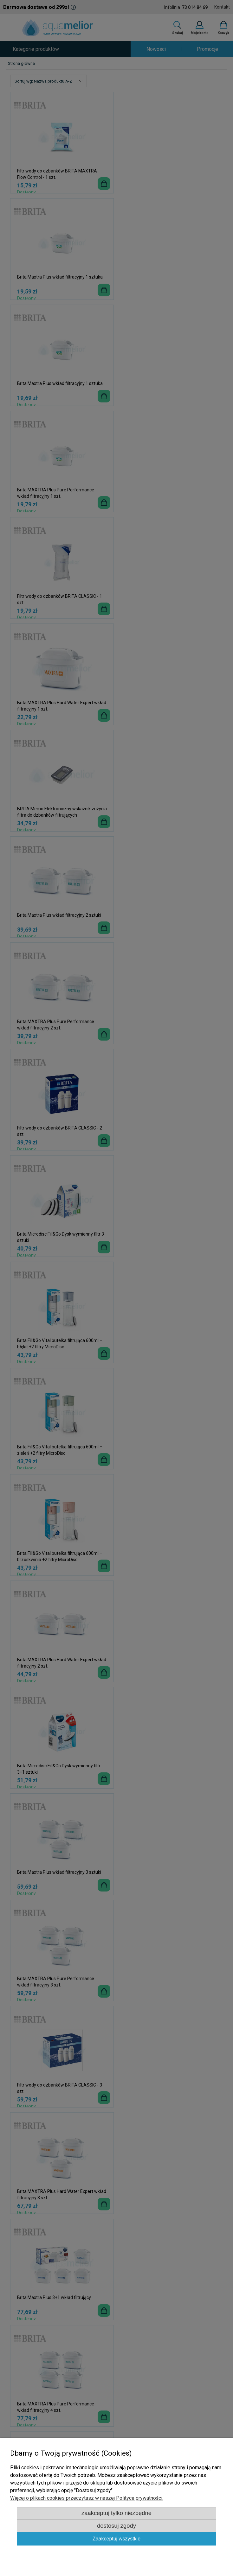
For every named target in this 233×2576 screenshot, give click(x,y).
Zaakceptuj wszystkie (116, 2538)
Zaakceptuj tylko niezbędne (116, 2513)
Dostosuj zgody (116, 2525)
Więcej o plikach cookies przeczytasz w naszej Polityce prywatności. (86, 2498)
